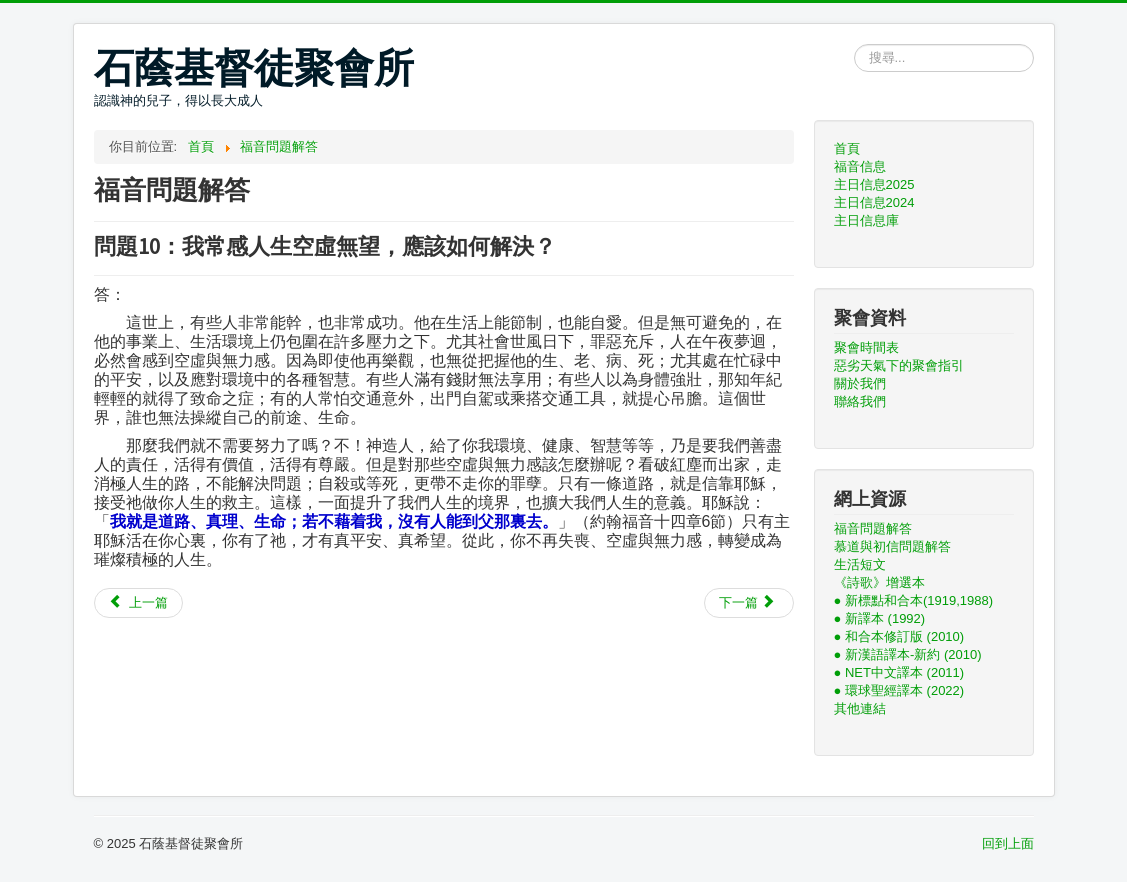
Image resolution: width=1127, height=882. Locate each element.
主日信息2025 (874, 184)
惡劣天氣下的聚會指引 (899, 365)
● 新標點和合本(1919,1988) (914, 600)
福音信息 (860, 166)
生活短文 (860, 564)
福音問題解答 (873, 528)
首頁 (847, 148)
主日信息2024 (874, 202)
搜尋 (854, 44)
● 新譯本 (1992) (880, 618)
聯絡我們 (860, 401)
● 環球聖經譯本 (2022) (899, 690)
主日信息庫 (866, 220)
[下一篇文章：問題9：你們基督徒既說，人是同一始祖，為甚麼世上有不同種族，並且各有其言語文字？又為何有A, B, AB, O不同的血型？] (749, 603)
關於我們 (860, 383)
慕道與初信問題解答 (892, 546)
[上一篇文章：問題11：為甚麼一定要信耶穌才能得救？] (139, 603)
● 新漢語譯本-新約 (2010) (908, 654)
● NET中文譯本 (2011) (899, 672)
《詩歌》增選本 (879, 582)
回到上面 (1008, 843)
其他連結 (860, 708)
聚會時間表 (866, 347)
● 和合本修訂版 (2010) (899, 636)
